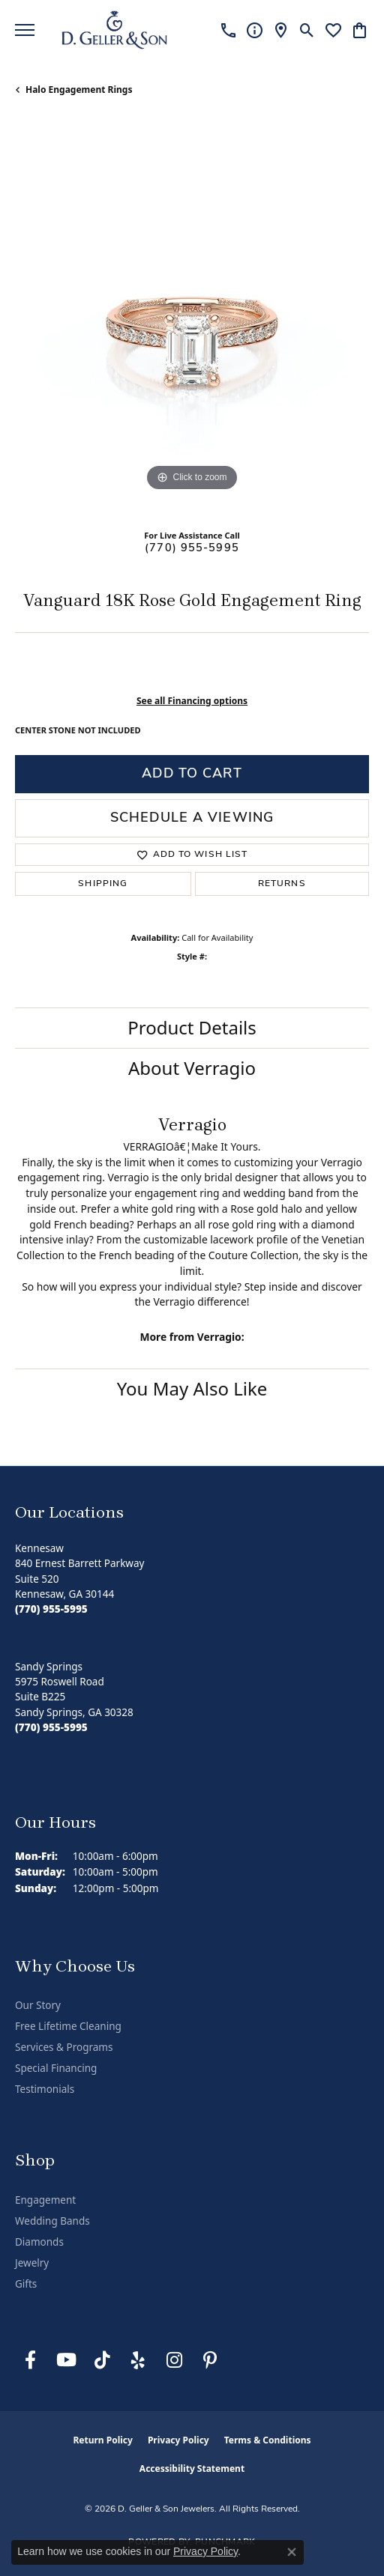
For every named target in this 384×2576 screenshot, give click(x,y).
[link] (228, 30)
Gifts (26, 2284)
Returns (282, 883)
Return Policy (103, 2440)
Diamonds (39, 2242)
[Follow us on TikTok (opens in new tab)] (102, 2360)
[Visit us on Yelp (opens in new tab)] (138, 2360)
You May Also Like (192, 1388)
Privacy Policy (178, 2440)
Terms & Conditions (267, 2440)
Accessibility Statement (192, 2468)
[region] (192, 318)
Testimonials (44, 2089)
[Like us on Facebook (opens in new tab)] (30, 2360)
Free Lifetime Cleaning (68, 2026)
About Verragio (192, 1067)
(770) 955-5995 (192, 548)
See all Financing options (192, 700)
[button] (307, 30)
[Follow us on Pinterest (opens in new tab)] (210, 2360)
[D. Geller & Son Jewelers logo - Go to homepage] (114, 30)
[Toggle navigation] (25, 30)
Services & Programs (63, 2047)
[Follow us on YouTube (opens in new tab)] (66, 2360)
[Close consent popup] (291, 2552)
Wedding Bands (52, 2221)
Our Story (38, 2005)
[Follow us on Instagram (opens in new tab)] (174, 2360)
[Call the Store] (51, 1609)
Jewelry (32, 2263)
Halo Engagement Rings (79, 89)
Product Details (192, 1027)
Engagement (45, 2200)
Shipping (103, 883)
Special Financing (56, 2068)
